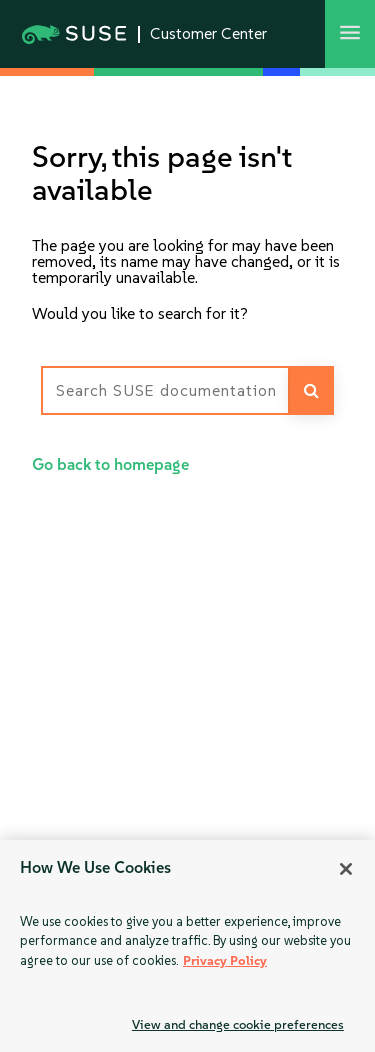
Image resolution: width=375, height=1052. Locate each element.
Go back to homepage (110, 464)
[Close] (346, 869)
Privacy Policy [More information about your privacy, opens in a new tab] (225, 960)
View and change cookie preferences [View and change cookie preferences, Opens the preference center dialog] (238, 1024)
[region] (187, 946)
